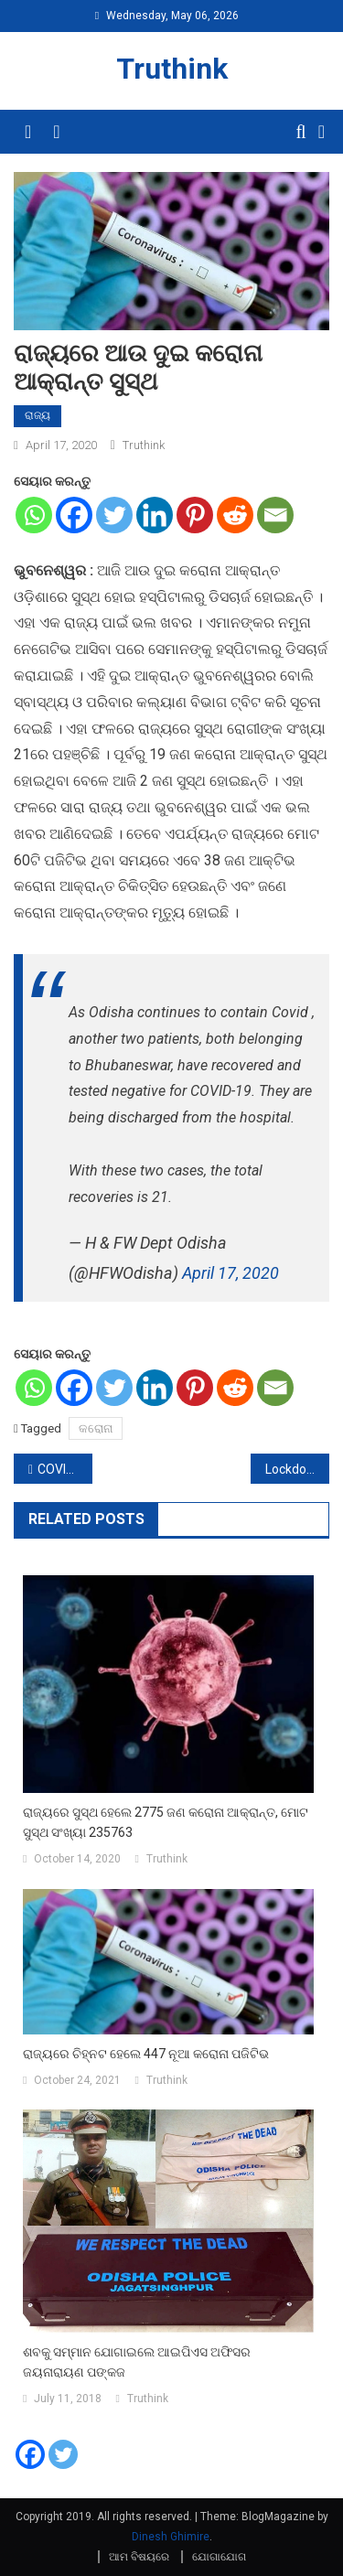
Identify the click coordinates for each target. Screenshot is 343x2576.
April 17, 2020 (230, 1273)
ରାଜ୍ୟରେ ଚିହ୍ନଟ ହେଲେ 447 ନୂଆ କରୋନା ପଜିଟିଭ (146, 2053)
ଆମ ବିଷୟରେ (139, 2556)
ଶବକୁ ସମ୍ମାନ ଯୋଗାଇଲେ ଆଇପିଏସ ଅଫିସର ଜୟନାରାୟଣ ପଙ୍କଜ (137, 2362)
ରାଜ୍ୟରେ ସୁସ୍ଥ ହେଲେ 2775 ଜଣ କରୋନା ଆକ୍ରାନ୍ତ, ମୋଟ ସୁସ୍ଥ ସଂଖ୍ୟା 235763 (165, 1822)
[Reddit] (235, 515)
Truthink (172, 68)
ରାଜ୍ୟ (37, 415)
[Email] (275, 515)
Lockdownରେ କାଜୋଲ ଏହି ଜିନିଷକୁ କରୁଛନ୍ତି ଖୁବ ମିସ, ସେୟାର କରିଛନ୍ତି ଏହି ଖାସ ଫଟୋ (297, 1469)
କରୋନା (96, 1428)
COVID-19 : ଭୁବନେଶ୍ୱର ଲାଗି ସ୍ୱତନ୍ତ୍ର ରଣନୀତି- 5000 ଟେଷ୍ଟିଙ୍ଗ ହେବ (65, 1469)
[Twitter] (114, 515)
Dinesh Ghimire (170, 2536)
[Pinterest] (195, 515)
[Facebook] (74, 515)
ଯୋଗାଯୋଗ (219, 2556)
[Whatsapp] (34, 515)
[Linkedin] (154, 515)
